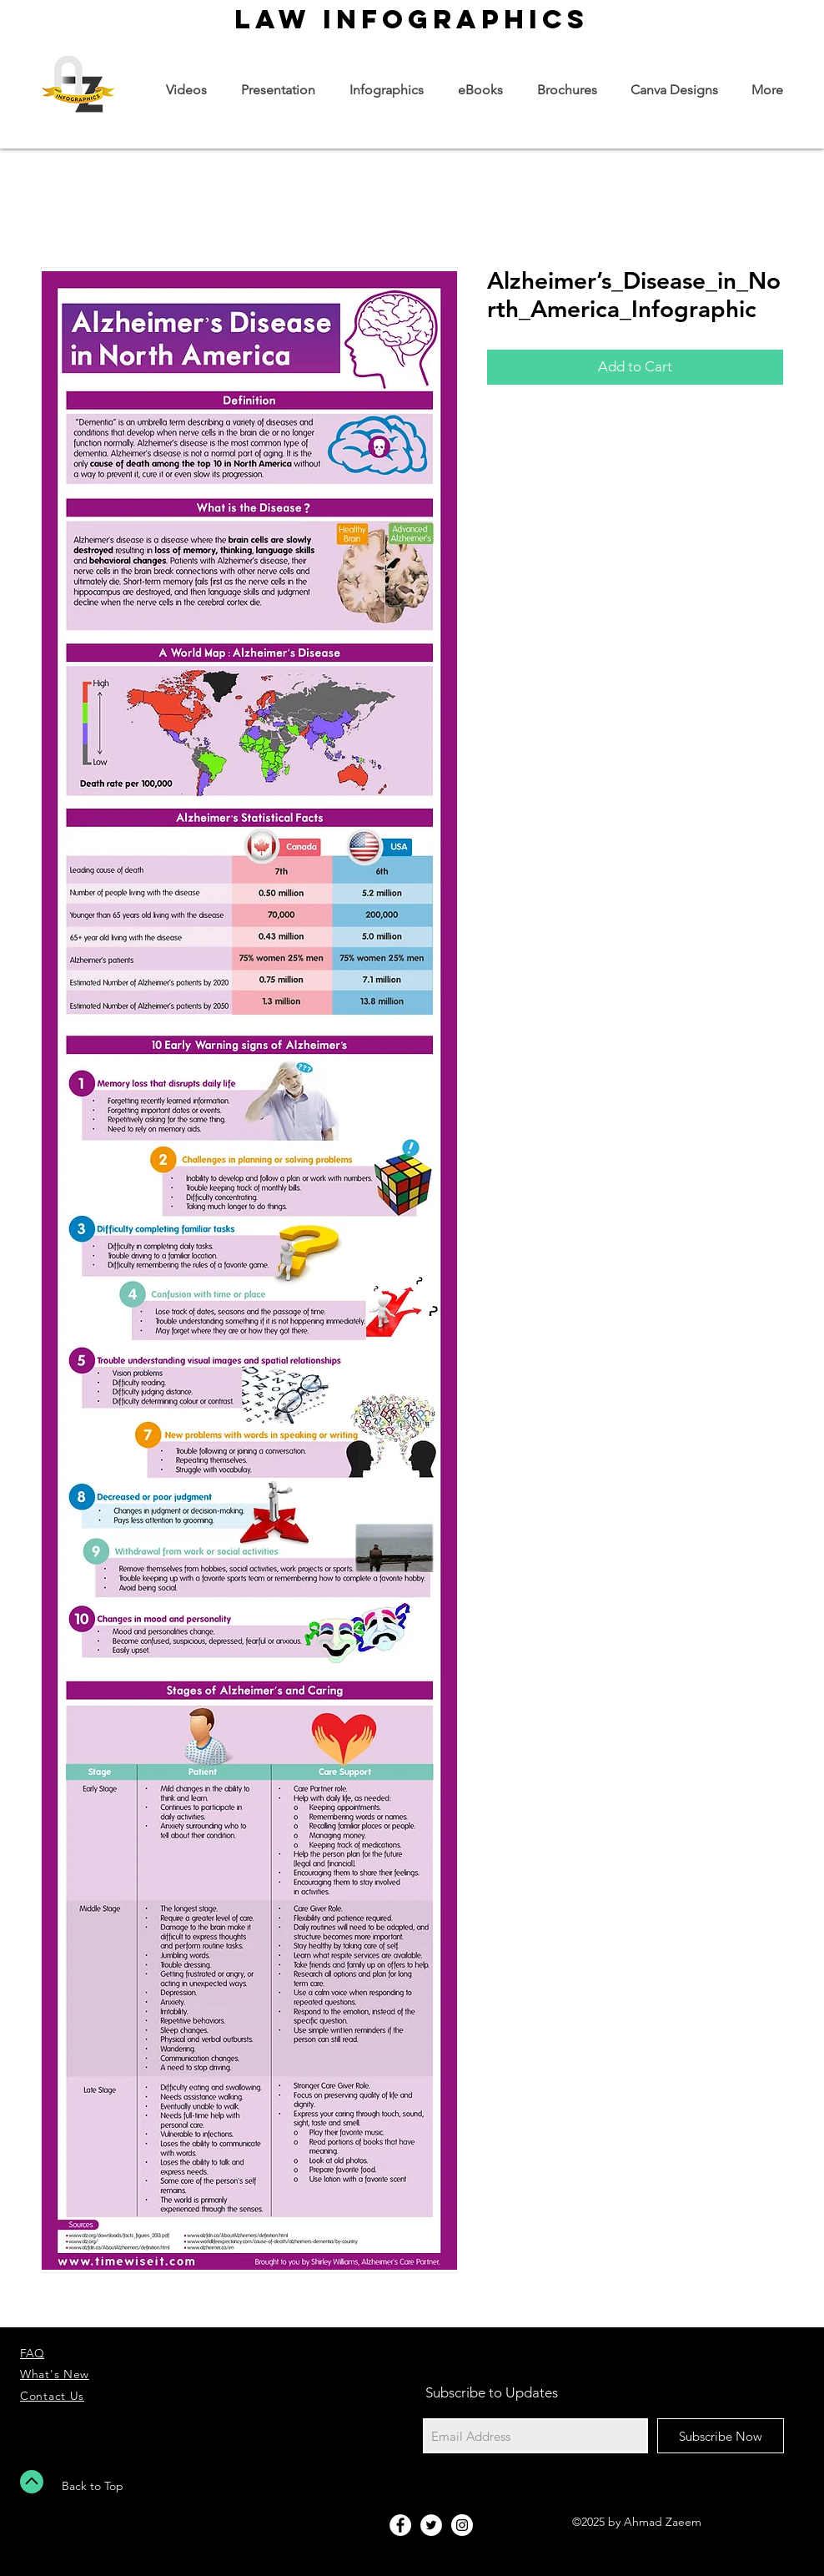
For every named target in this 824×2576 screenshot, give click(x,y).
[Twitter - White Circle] (431, 2525)
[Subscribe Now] (720, 2435)
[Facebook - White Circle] (400, 2525)
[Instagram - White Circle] (462, 2525)
